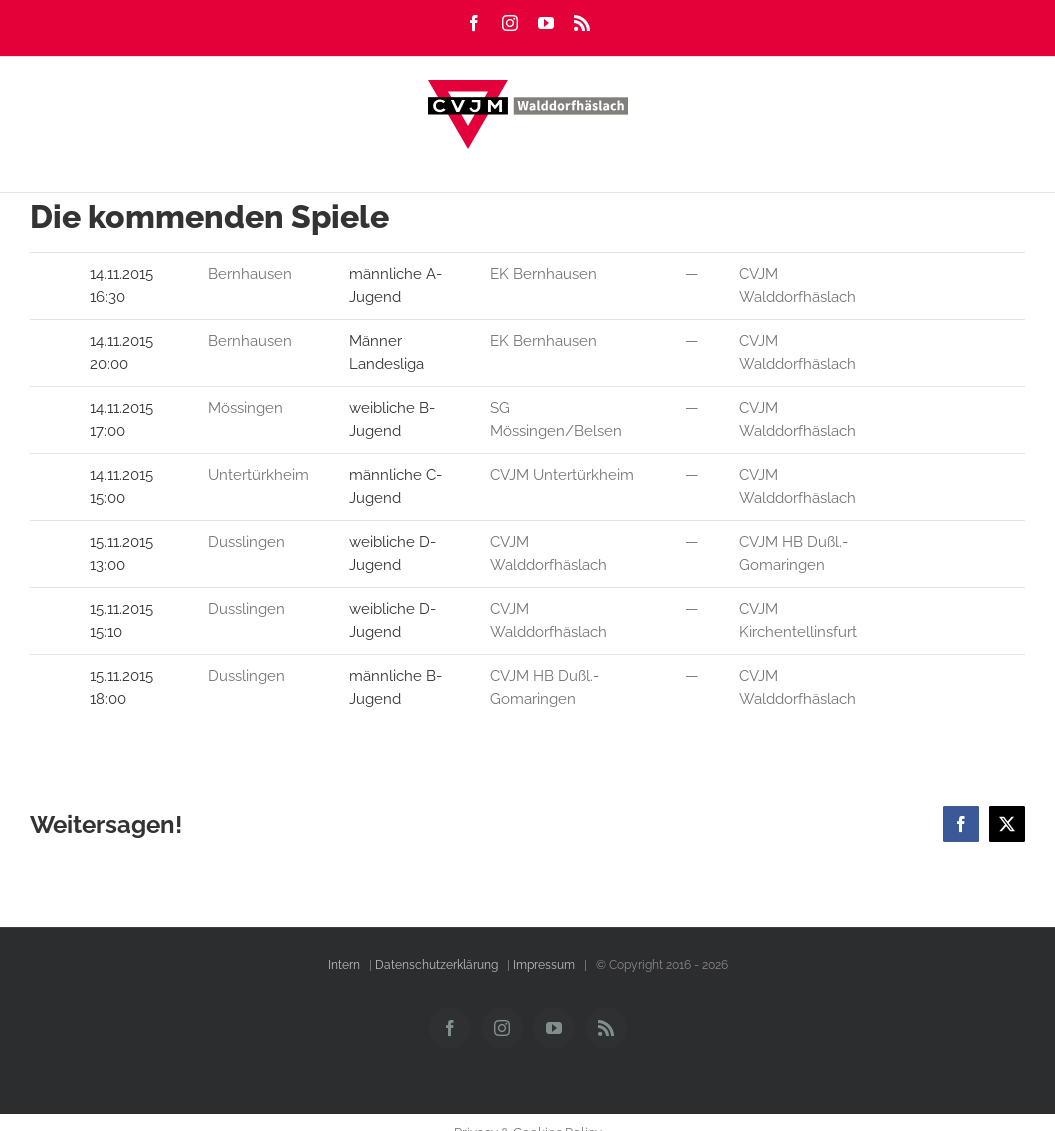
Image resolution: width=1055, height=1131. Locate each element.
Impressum (544, 965)
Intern (344, 965)
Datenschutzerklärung (436, 965)
